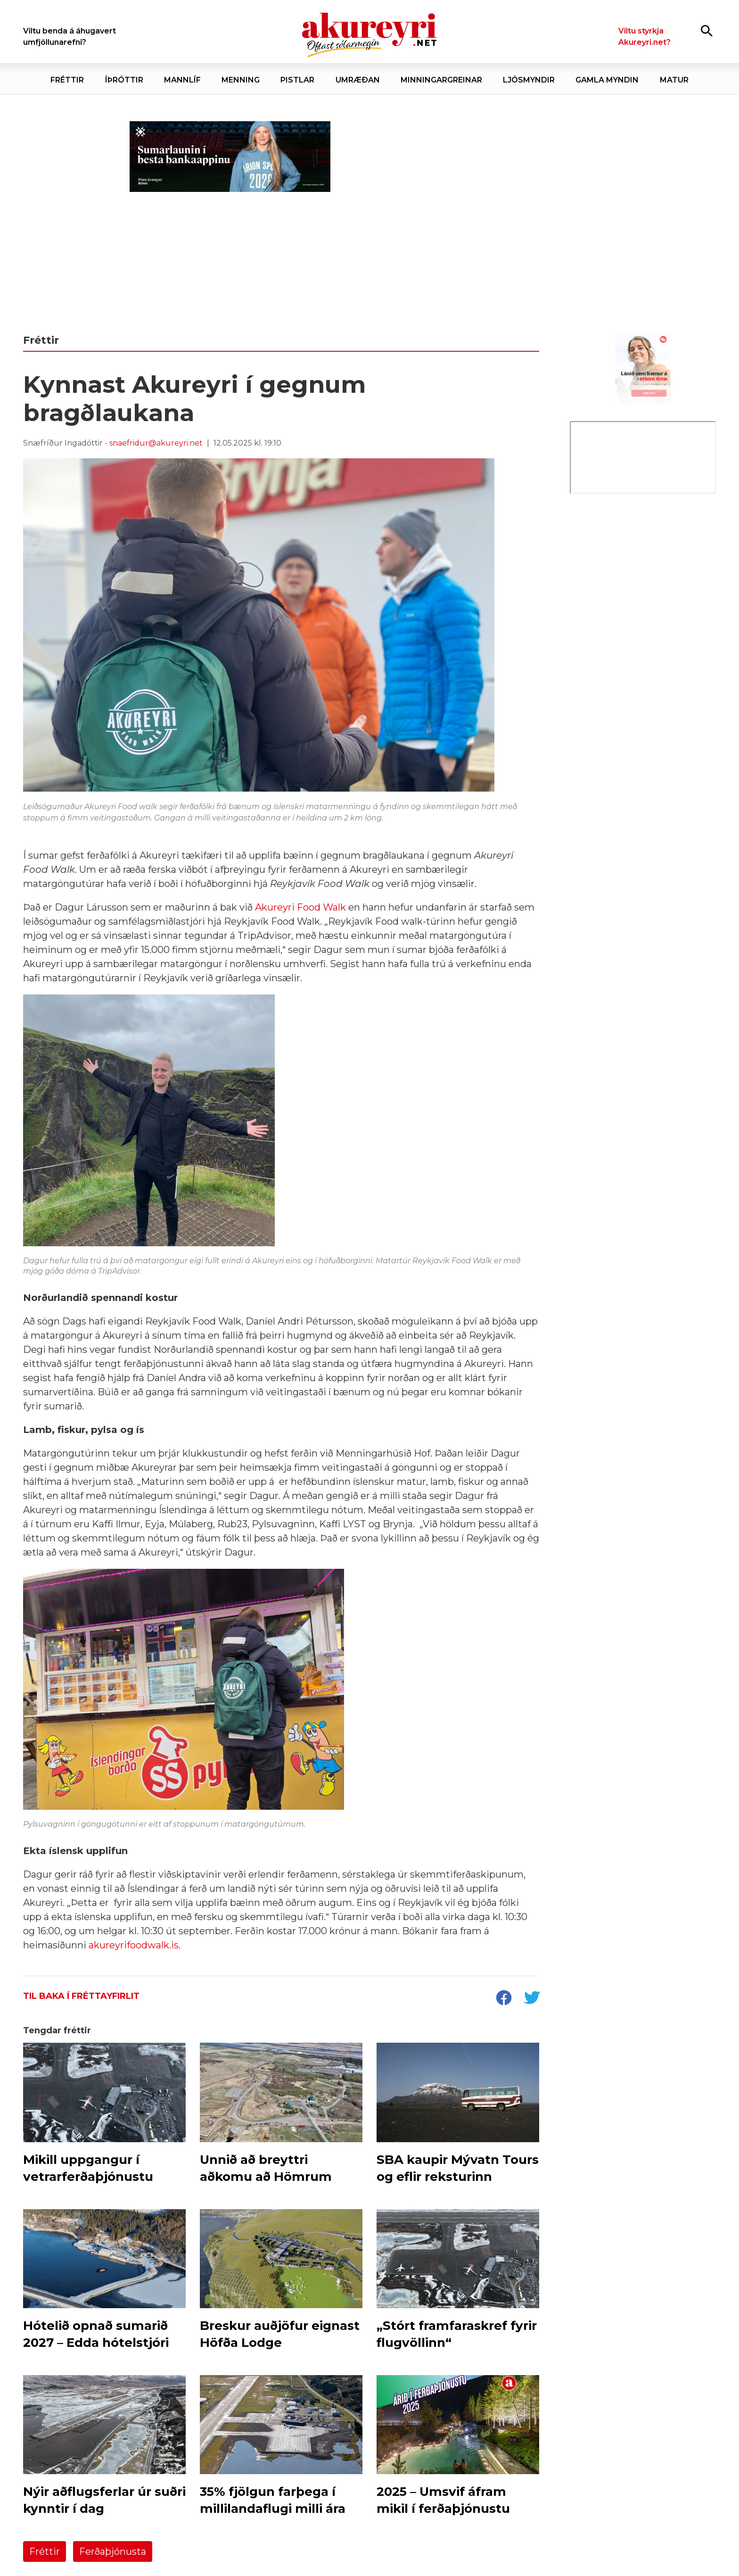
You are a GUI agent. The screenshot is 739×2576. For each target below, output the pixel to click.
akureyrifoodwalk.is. (135, 1945)
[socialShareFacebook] (503, 1998)
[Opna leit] (707, 30)
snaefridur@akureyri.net (156, 443)
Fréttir (44, 2551)
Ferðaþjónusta (112, 2551)
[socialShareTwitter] (531, 1998)
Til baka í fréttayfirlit (81, 1996)
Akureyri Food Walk (300, 907)
